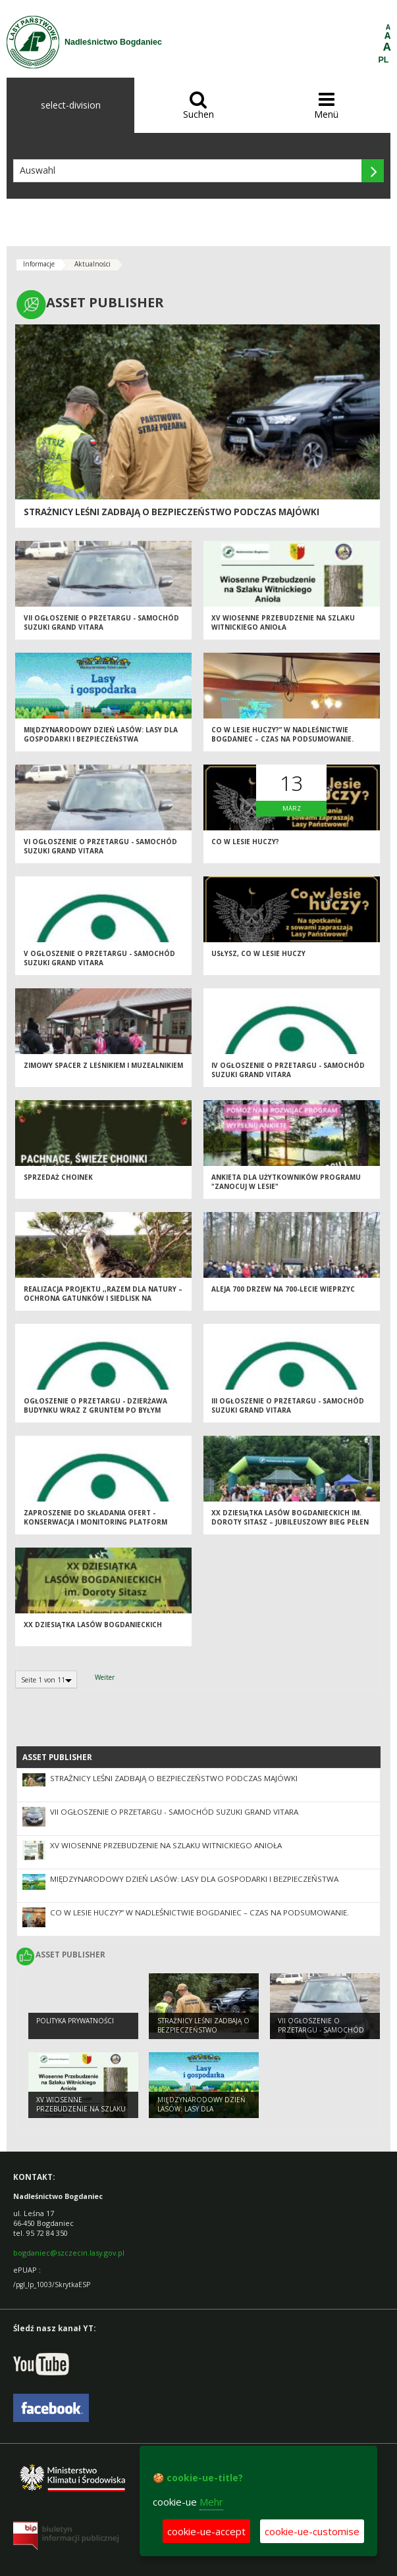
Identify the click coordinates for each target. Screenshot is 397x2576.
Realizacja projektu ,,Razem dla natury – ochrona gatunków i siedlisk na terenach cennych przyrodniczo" (103, 1298)
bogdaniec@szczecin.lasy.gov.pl (68, 2253)
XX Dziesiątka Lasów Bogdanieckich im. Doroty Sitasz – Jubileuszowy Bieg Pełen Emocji (290, 1522)
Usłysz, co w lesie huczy (258, 953)
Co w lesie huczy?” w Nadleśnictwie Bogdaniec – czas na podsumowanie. (282, 734)
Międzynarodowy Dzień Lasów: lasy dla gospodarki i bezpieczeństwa (101, 734)
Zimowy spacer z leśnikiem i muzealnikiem (103, 1065)
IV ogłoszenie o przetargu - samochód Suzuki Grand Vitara (288, 1070)
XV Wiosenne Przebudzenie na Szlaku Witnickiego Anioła (283, 622)
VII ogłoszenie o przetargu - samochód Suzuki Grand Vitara (101, 622)
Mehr (211, 2501)
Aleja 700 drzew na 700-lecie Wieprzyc (283, 1289)
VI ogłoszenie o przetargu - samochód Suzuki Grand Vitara (100, 846)
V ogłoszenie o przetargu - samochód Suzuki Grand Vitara (99, 958)
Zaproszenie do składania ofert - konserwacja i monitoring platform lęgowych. (95, 1522)
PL (384, 59)
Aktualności (92, 263)
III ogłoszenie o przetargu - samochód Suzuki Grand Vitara (287, 1405)
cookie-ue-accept (206, 2531)
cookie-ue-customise (312, 2531)
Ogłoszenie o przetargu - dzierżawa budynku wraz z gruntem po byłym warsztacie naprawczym (95, 1410)
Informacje (39, 263)
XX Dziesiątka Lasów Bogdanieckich (93, 1624)
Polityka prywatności (75, 2020)
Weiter (105, 1677)
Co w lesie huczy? (245, 841)
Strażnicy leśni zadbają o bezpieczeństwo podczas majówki (171, 512)
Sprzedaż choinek (58, 1177)
